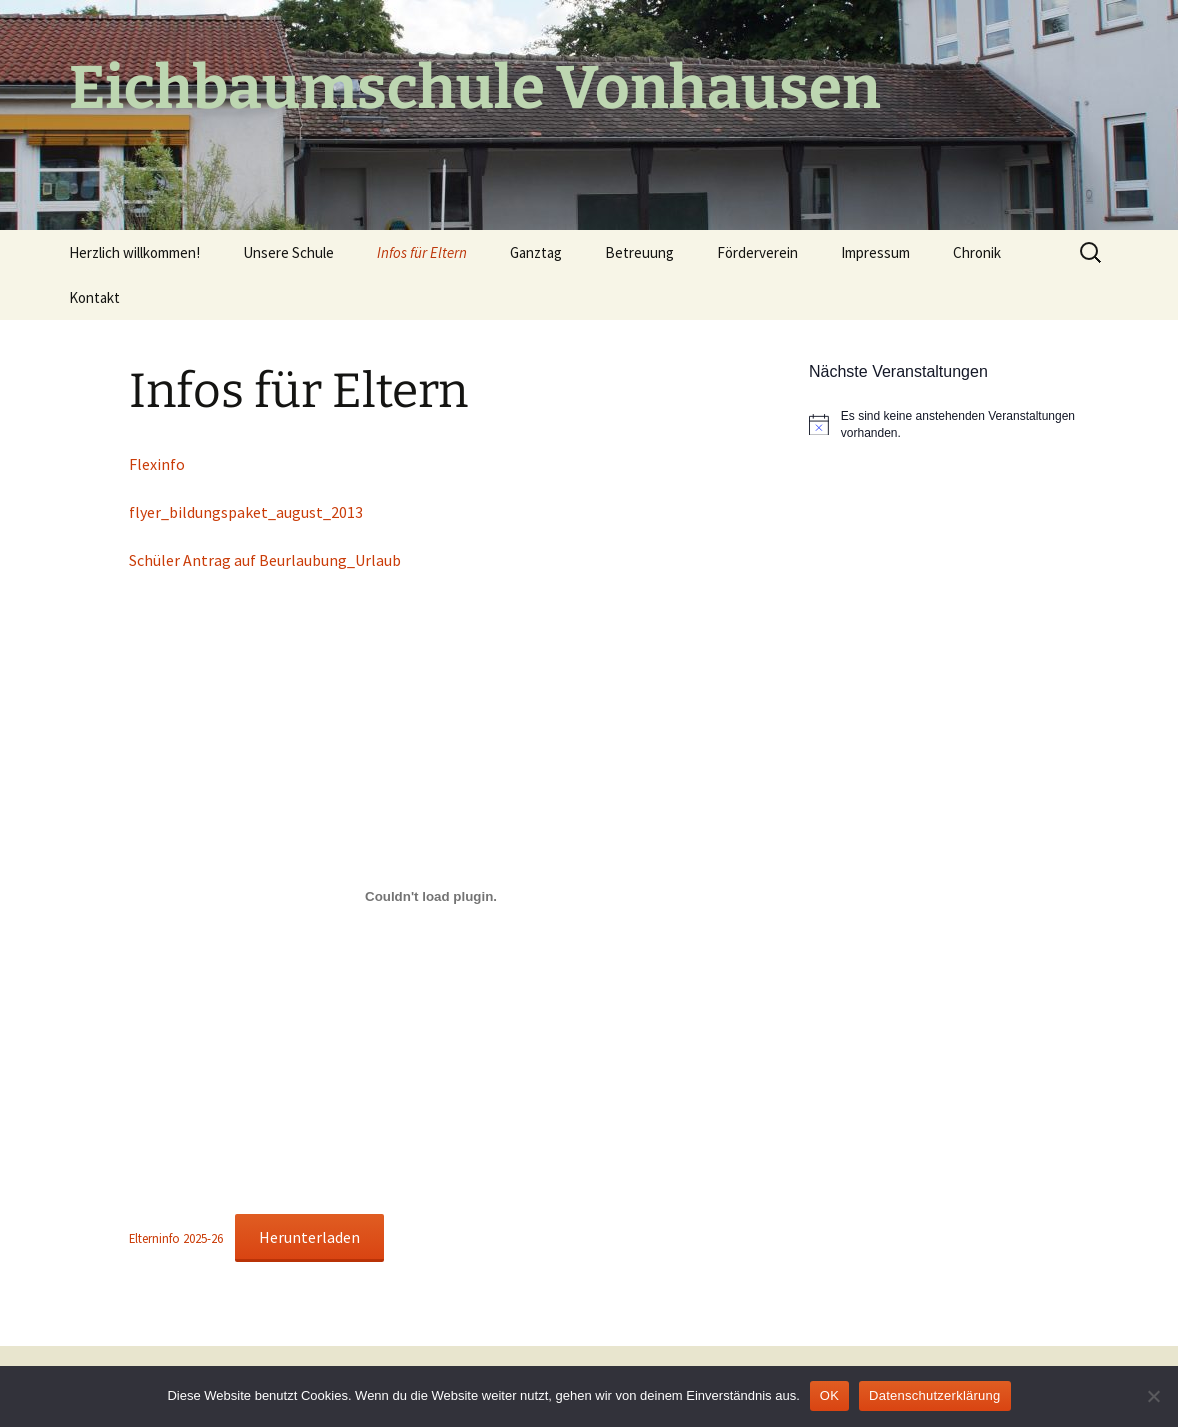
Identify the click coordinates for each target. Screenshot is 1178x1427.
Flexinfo (157, 464)
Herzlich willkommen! (134, 252)
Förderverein (757, 252)
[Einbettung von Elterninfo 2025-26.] (431, 896)
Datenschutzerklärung (934, 1395)
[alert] (959, 424)
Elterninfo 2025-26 (176, 1238)
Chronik (977, 252)
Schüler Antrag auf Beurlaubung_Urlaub (265, 560)
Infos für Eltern (422, 252)
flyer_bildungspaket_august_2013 (246, 512)
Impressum (875, 252)
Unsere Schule (288, 252)
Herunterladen (309, 1237)
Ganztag (536, 252)
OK (829, 1395)
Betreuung (639, 252)
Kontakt (94, 297)
